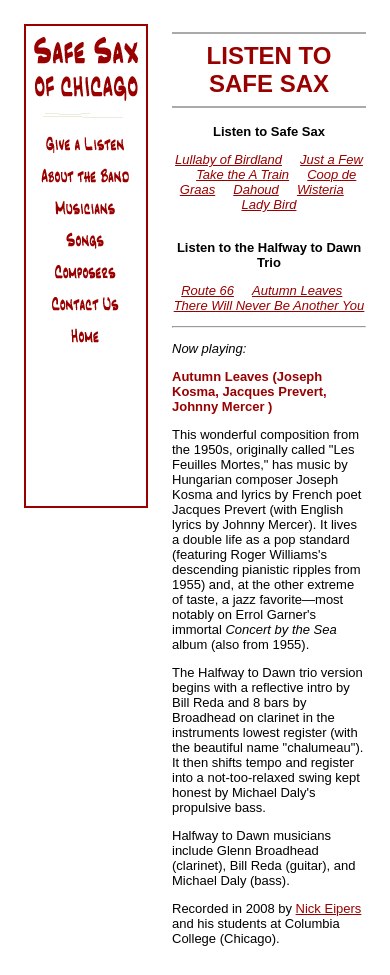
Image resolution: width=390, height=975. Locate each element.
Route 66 (207, 290)
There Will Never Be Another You (269, 305)
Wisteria (320, 189)
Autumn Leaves (297, 290)
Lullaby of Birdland (228, 159)
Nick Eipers (329, 908)
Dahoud (256, 189)
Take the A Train (242, 174)
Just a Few (331, 159)
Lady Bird (269, 204)
